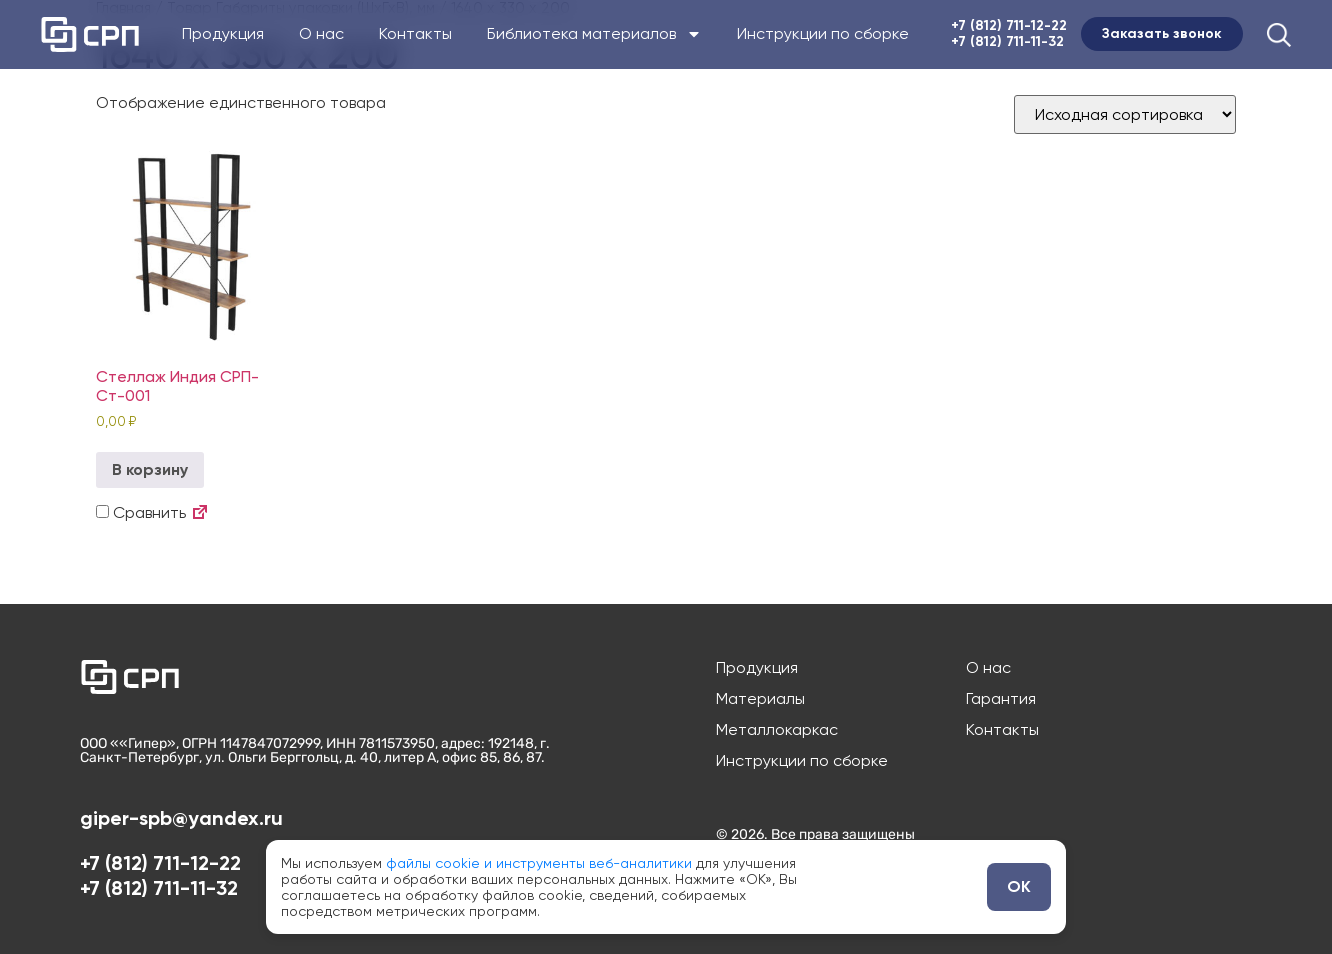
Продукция (223, 34)
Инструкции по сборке (823, 34)
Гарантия (1001, 699)
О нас (321, 34)
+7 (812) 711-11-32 (1007, 41)
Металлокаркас (777, 730)
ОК (1019, 886)
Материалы (760, 699)
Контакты (415, 34)
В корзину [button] (150, 469)
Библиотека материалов (594, 34)
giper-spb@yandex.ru (181, 818)
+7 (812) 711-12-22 (1009, 25)
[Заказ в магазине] (1125, 114)
